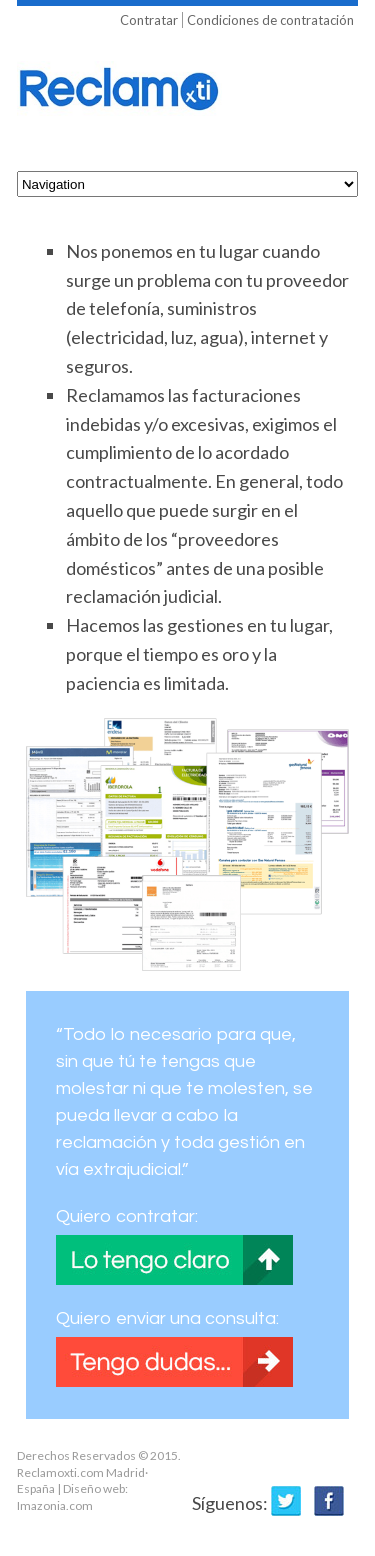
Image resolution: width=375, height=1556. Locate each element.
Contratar (149, 20)
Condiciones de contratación (270, 20)
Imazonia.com (55, 1505)
